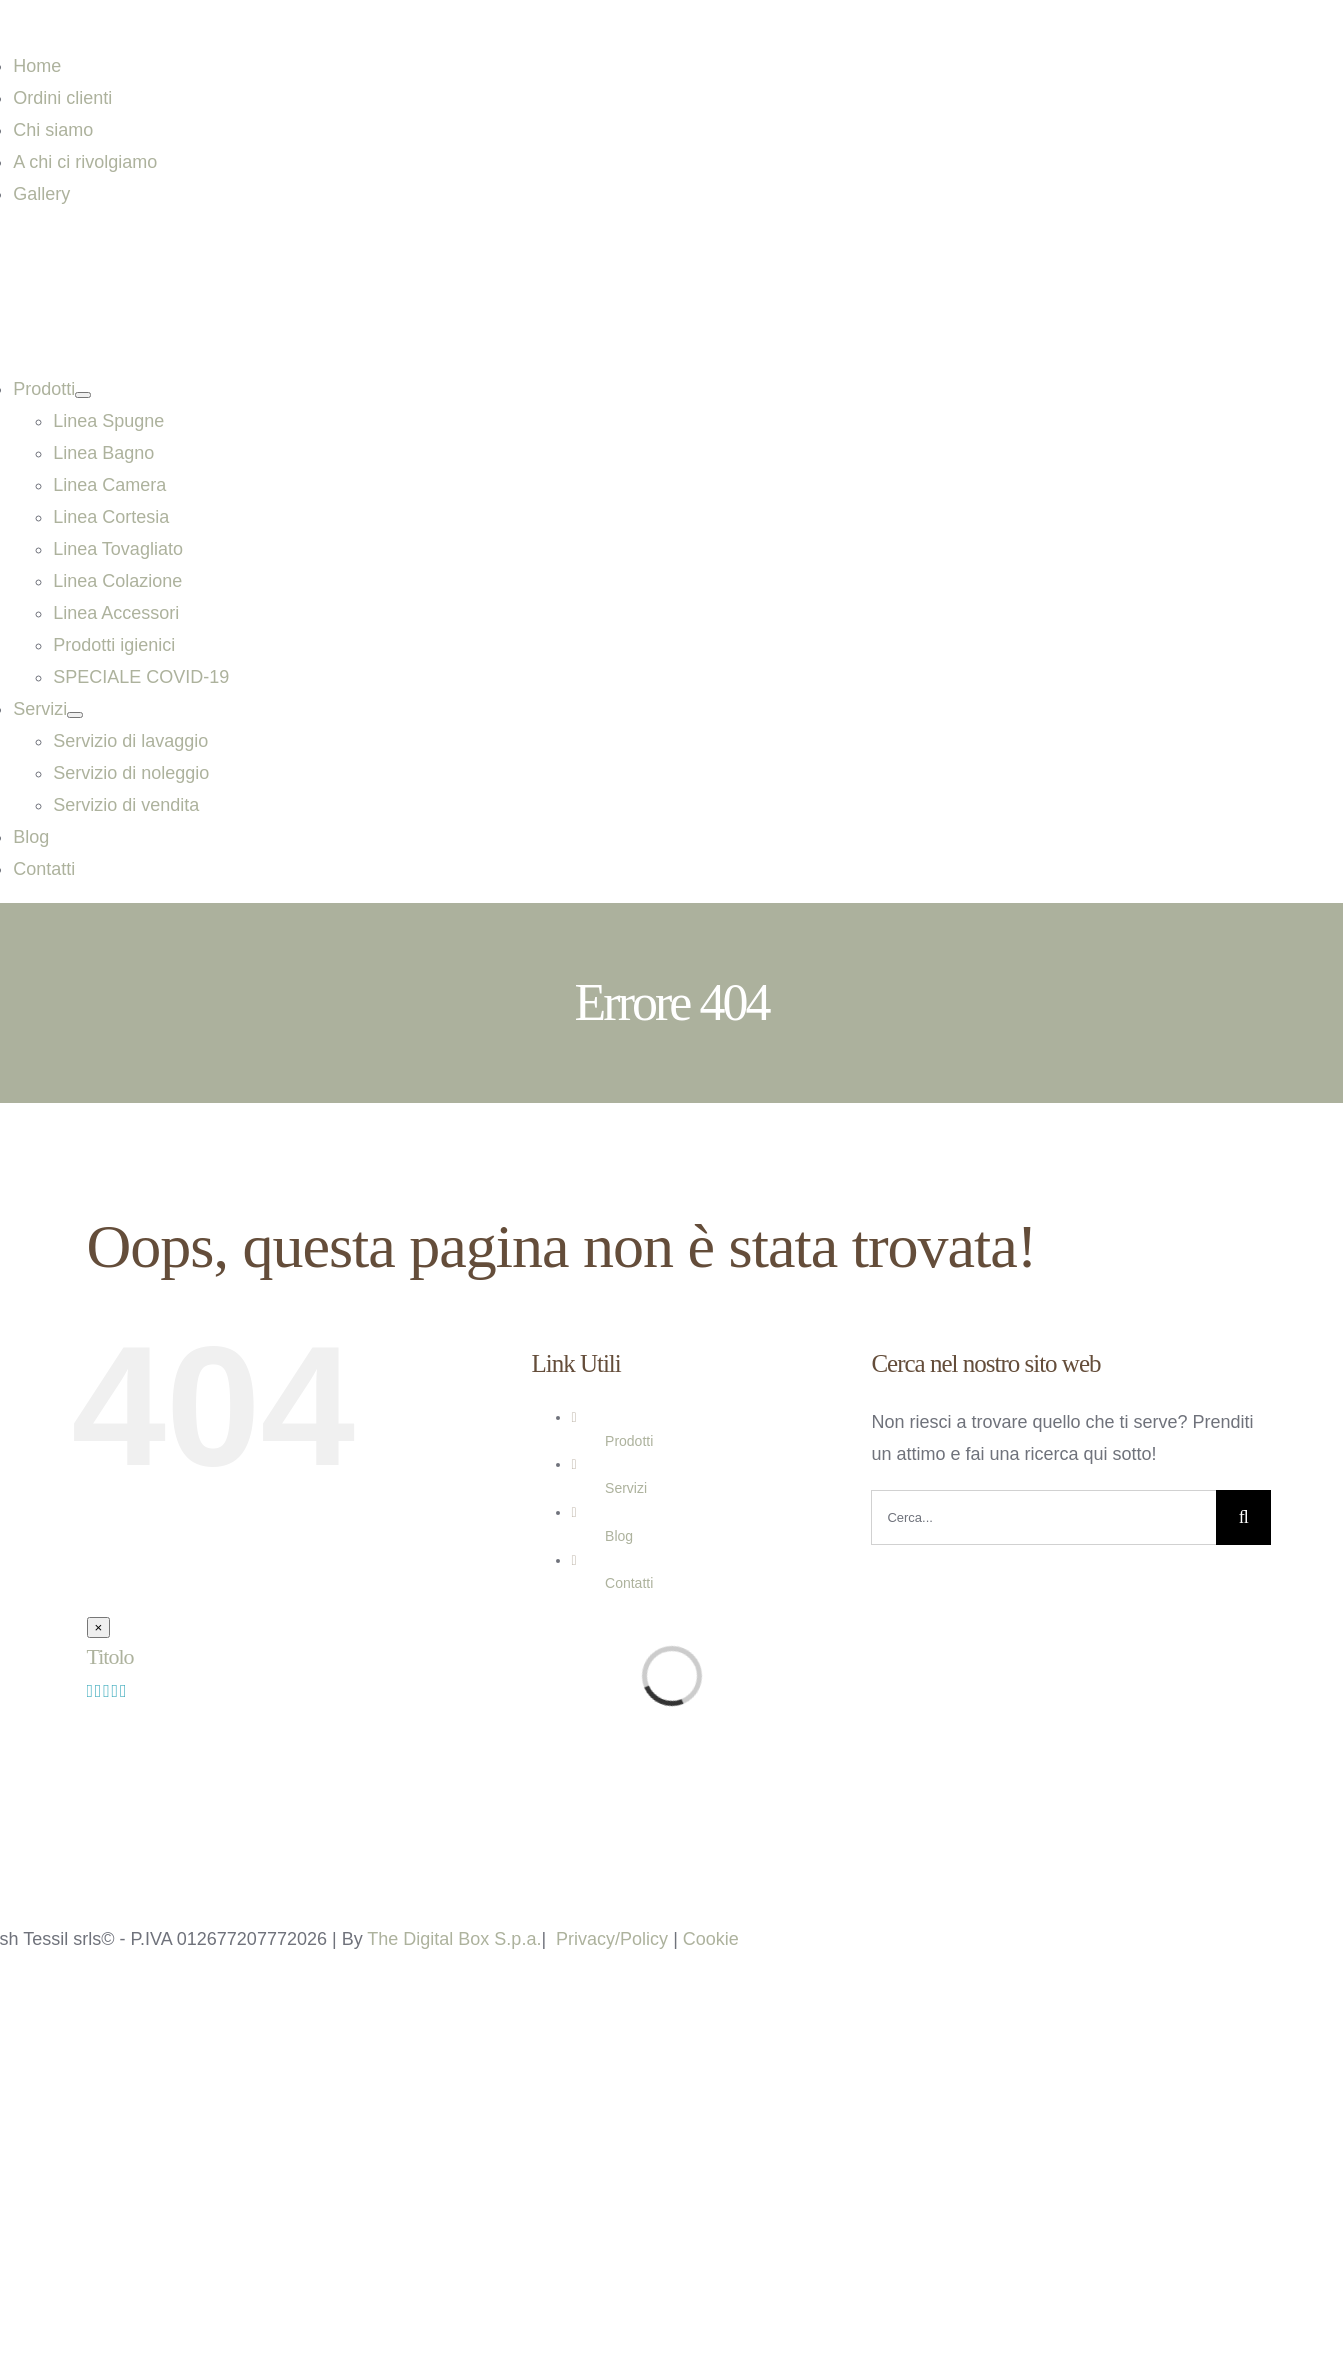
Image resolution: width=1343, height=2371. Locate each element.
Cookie (711, 1939)
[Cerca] (1243, 1517)
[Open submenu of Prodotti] (83, 395)
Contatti (629, 1583)
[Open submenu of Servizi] (75, 715)
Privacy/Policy (612, 1939)
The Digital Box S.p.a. (454, 1939)
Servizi (626, 1488)
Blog (619, 1536)
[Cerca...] (1043, 1517)
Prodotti (629, 1441)
